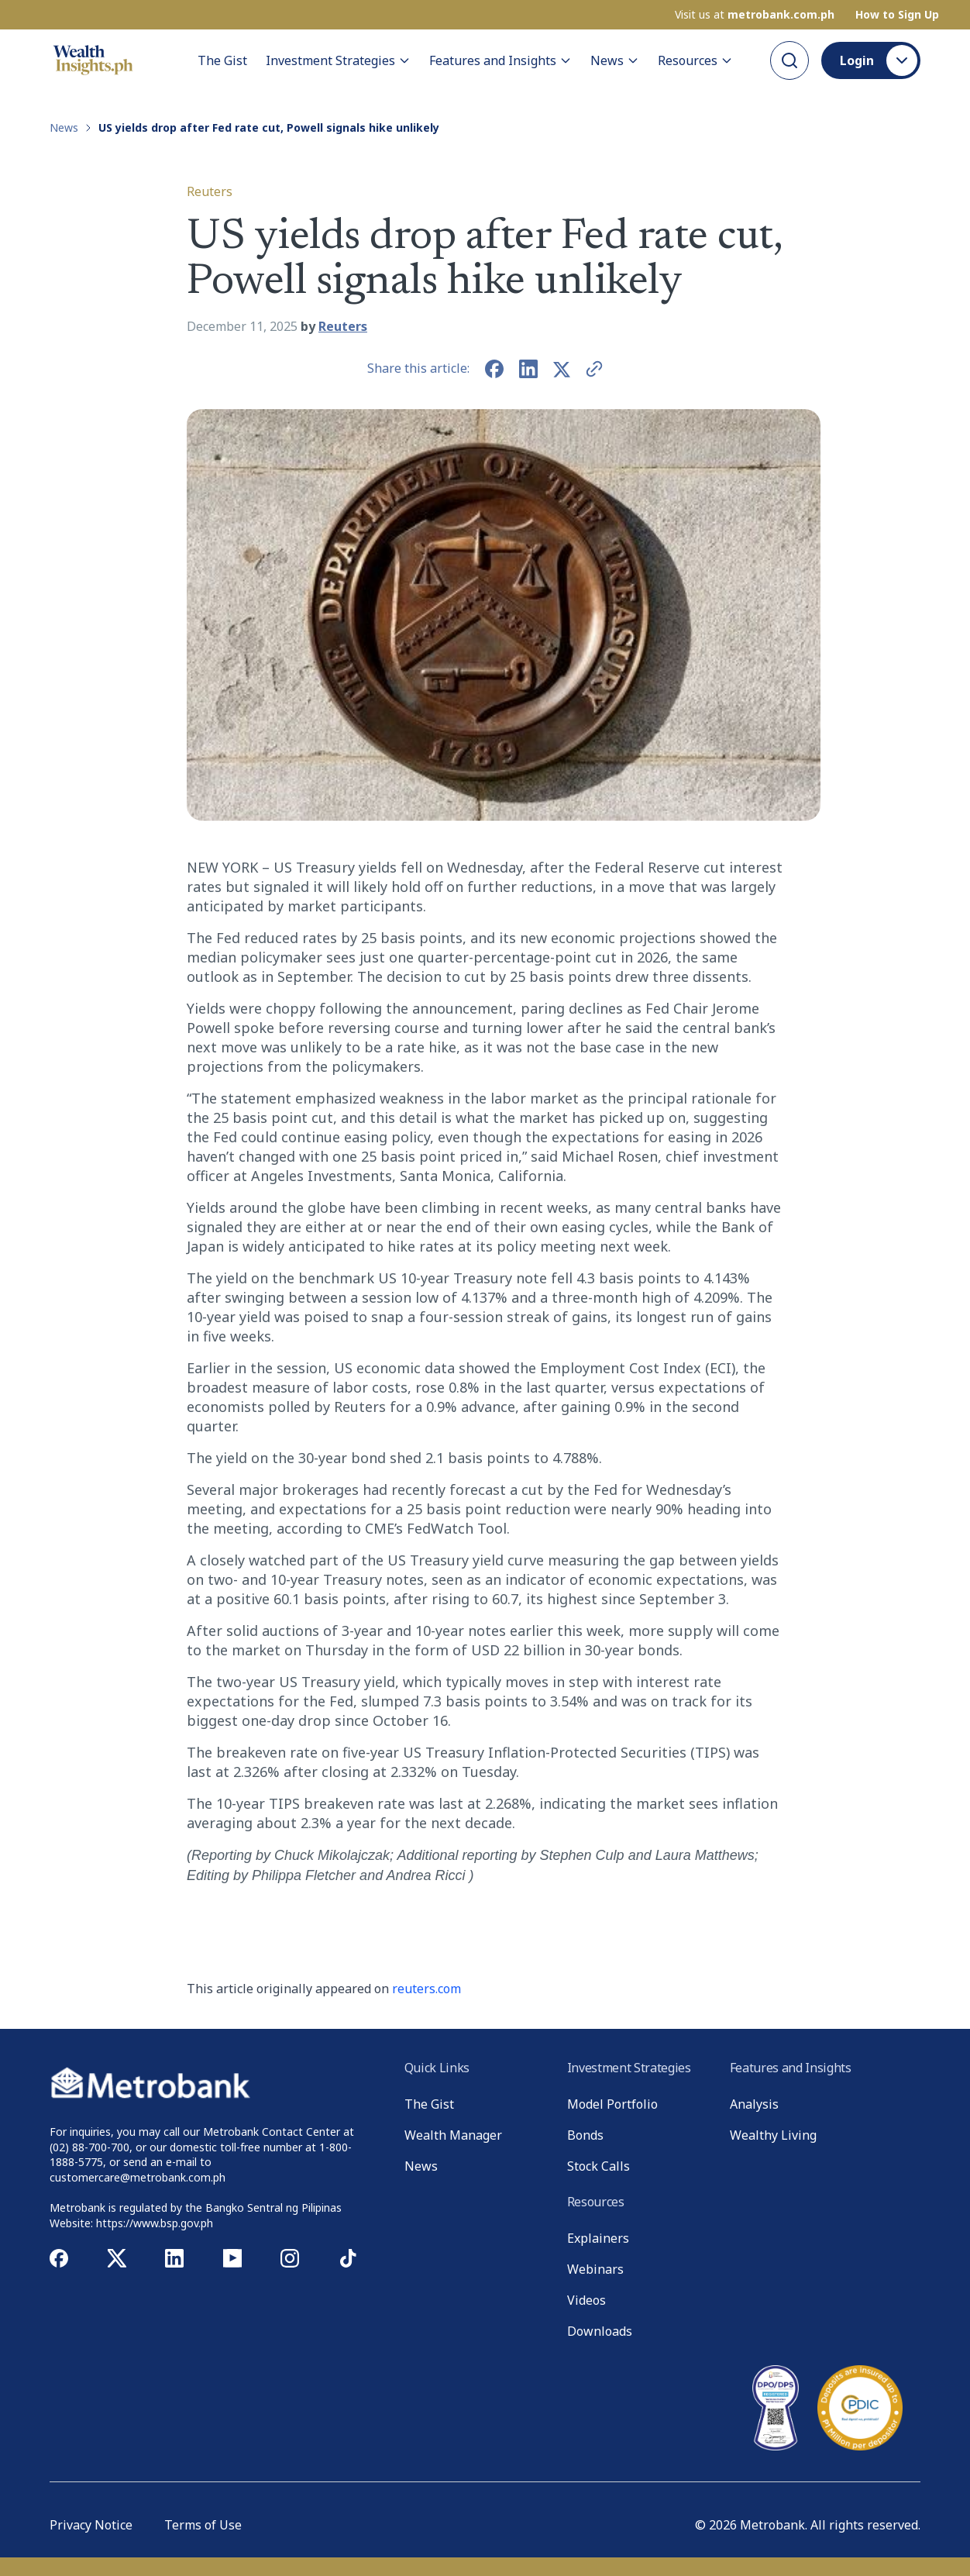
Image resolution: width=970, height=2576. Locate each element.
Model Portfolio (612, 2104)
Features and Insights (500, 60)
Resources (695, 60)
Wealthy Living (773, 2135)
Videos (586, 2300)
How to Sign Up (897, 14)
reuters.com (426, 1988)
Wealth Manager (453, 2135)
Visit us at (754, 14)
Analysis (754, 2104)
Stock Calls (598, 2166)
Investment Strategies (338, 60)
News (614, 60)
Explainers (598, 2238)
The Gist (222, 60)
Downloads (599, 2331)
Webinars (595, 2269)
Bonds (585, 2135)
